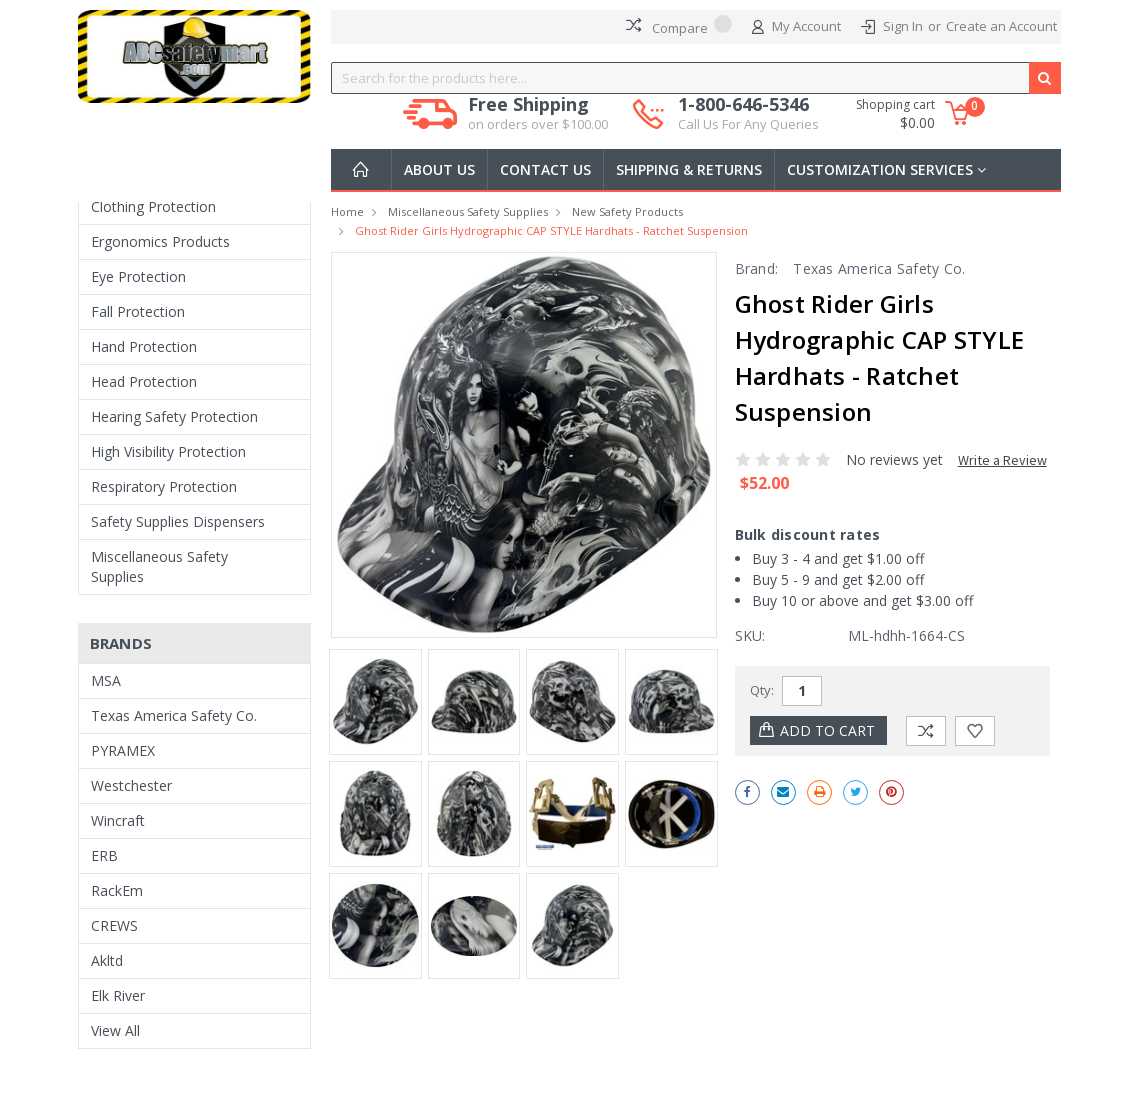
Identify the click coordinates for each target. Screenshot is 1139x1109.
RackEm (117, 890)
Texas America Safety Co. (174, 715)
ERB (104, 855)
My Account (796, 27)
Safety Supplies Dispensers (178, 521)
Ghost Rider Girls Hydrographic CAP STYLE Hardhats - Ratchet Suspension (551, 230)
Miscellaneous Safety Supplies (159, 566)
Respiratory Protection (164, 486)
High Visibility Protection (168, 451)
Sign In (903, 26)
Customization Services (886, 169)
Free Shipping (538, 114)
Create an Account (1001, 26)
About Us (439, 169)
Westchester (131, 785)
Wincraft (118, 820)
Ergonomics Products (160, 241)
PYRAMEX (123, 750)
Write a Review (1002, 460)
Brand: (757, 268)
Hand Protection (144, 346)
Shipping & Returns (689, 169)
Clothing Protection (153, 206)
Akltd (107, 960)
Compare (679, 26)
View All (115, 1030)
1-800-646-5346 (748, 114)
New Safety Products (627, 211)
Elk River (118, 995)
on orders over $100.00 (538, 124)
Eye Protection (138, 276)
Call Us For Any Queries (748, 124)
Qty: (762, 690)
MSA (106, 680)
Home (347, 211)
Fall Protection (138, 311)
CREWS (114, 925)
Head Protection (144, 381)
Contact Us (545, 169)
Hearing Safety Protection (174, 416)
